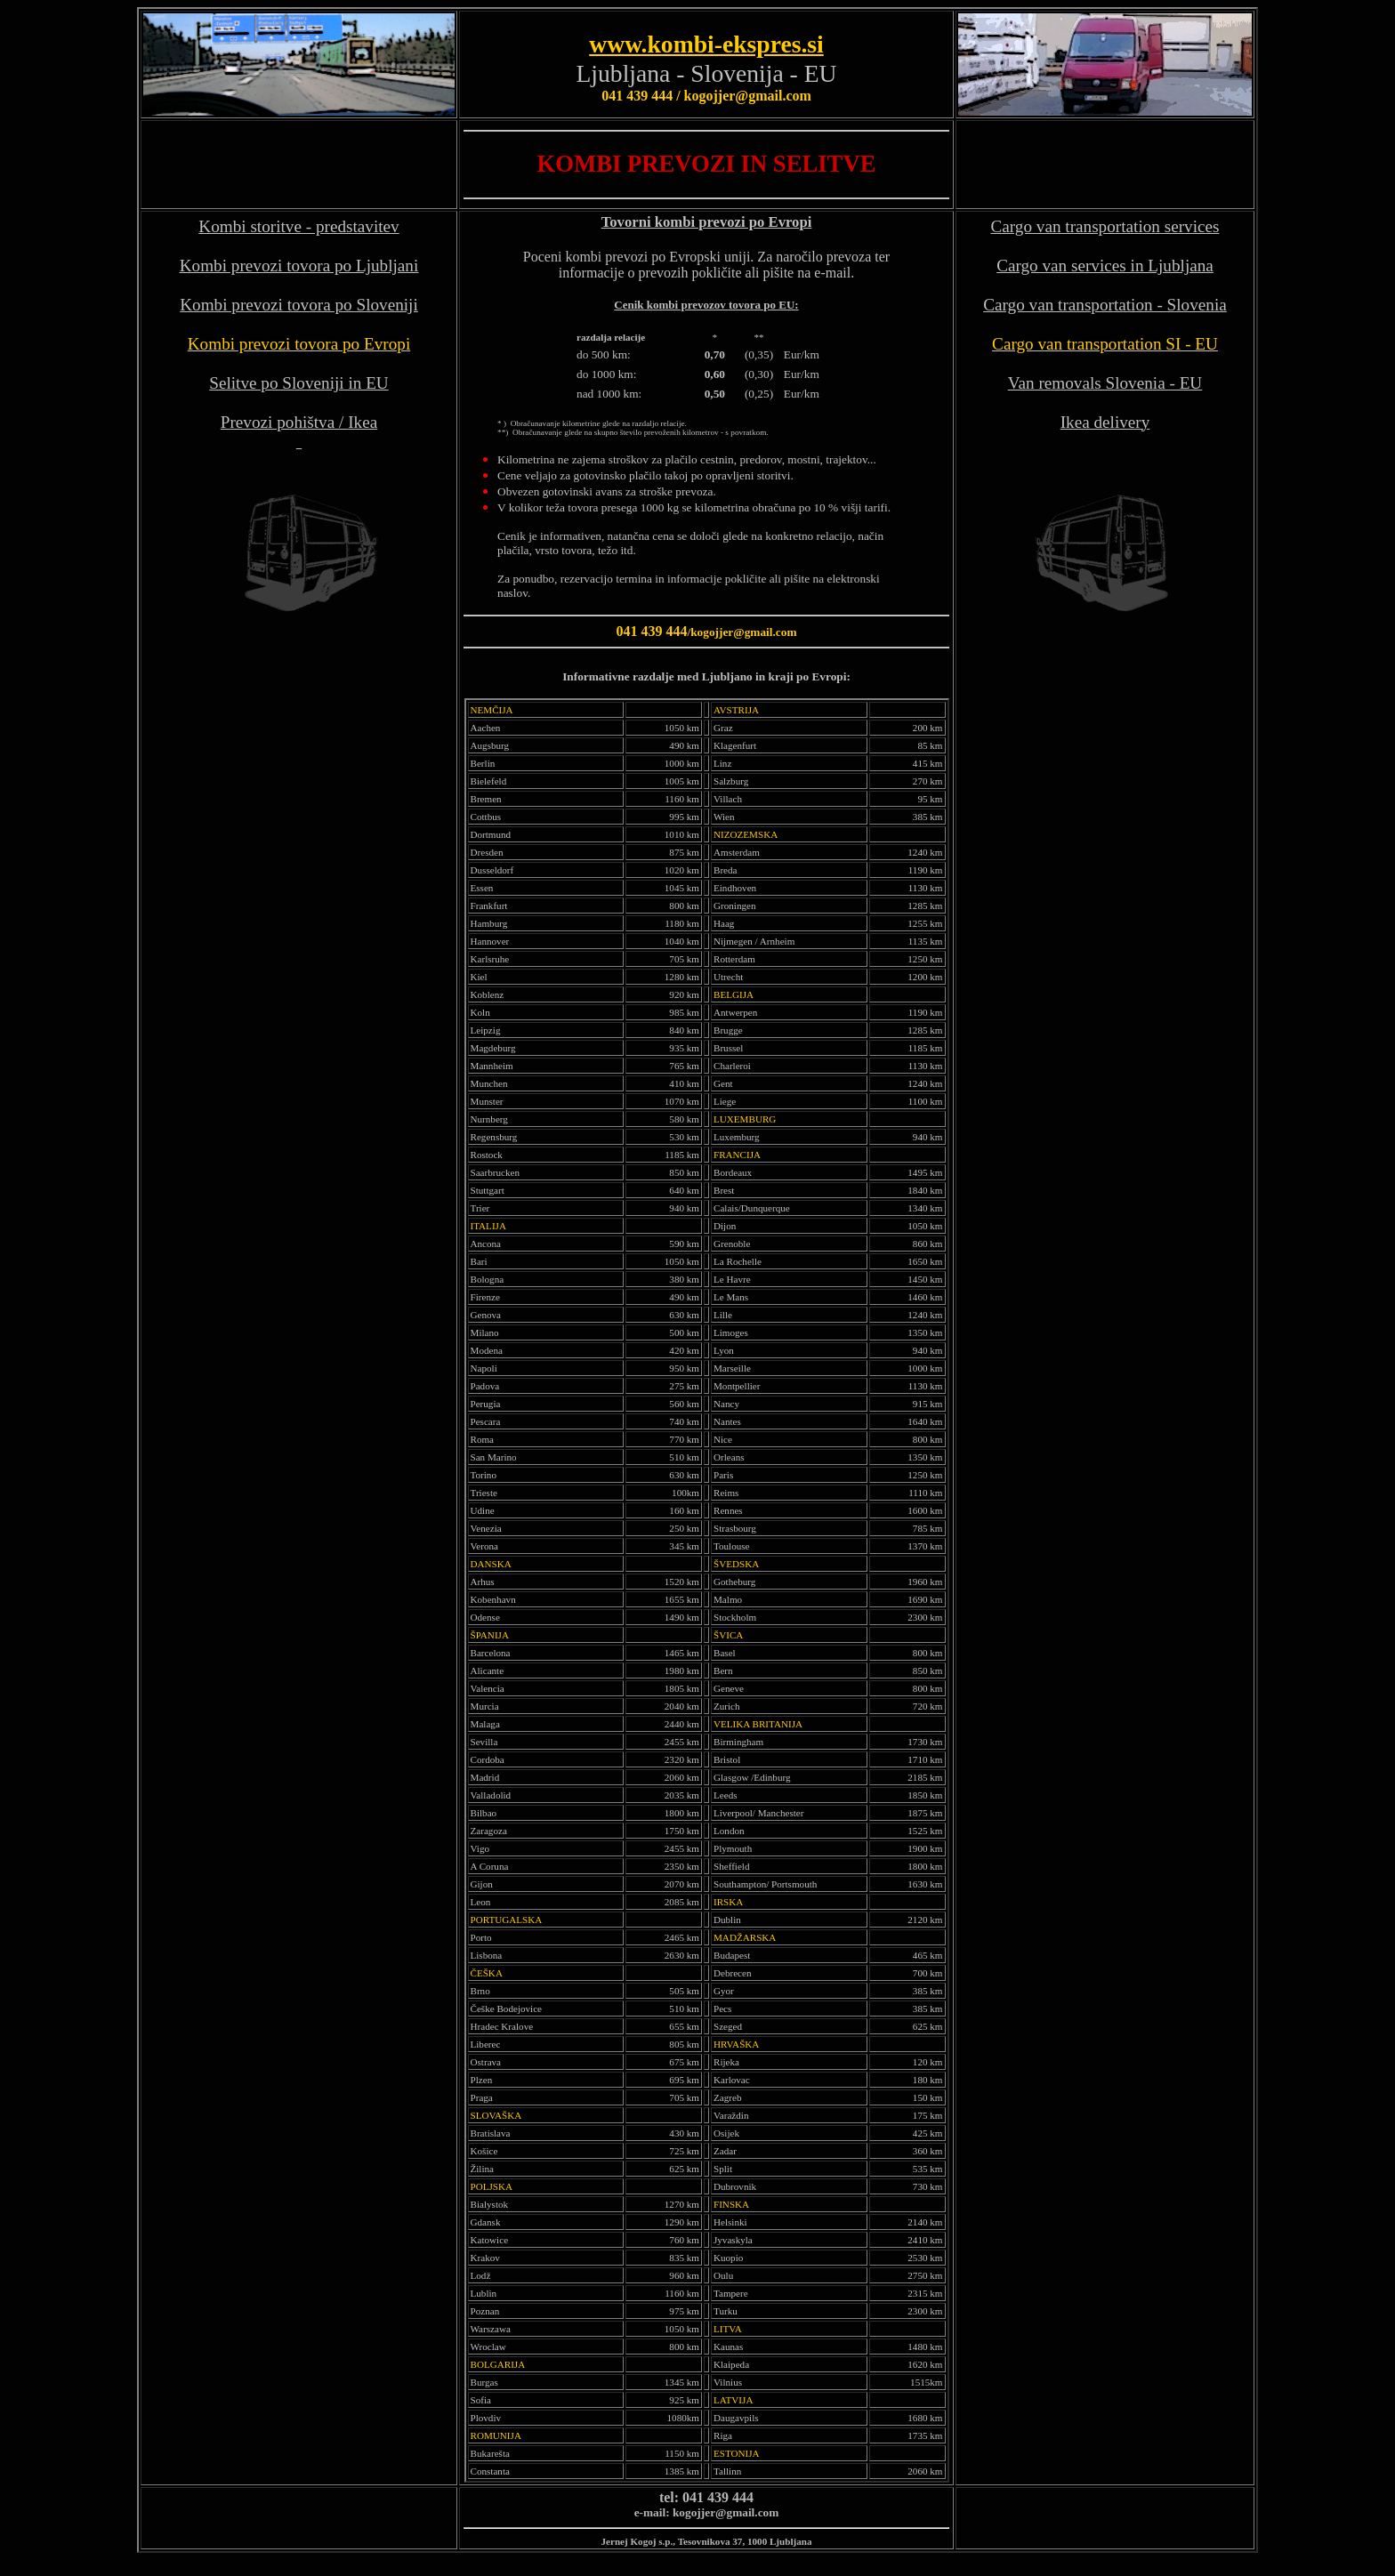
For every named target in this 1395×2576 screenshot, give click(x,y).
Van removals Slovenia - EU (1105, 383)
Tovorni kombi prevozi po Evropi (706, 221)
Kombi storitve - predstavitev (298, 226)
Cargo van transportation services (1104, 226)
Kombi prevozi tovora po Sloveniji (299, 304)
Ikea (362, 422)
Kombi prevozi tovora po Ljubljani (299, 265)
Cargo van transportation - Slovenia (1105, 304)
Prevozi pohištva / (284, 422)
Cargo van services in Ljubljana (1105, 265)
